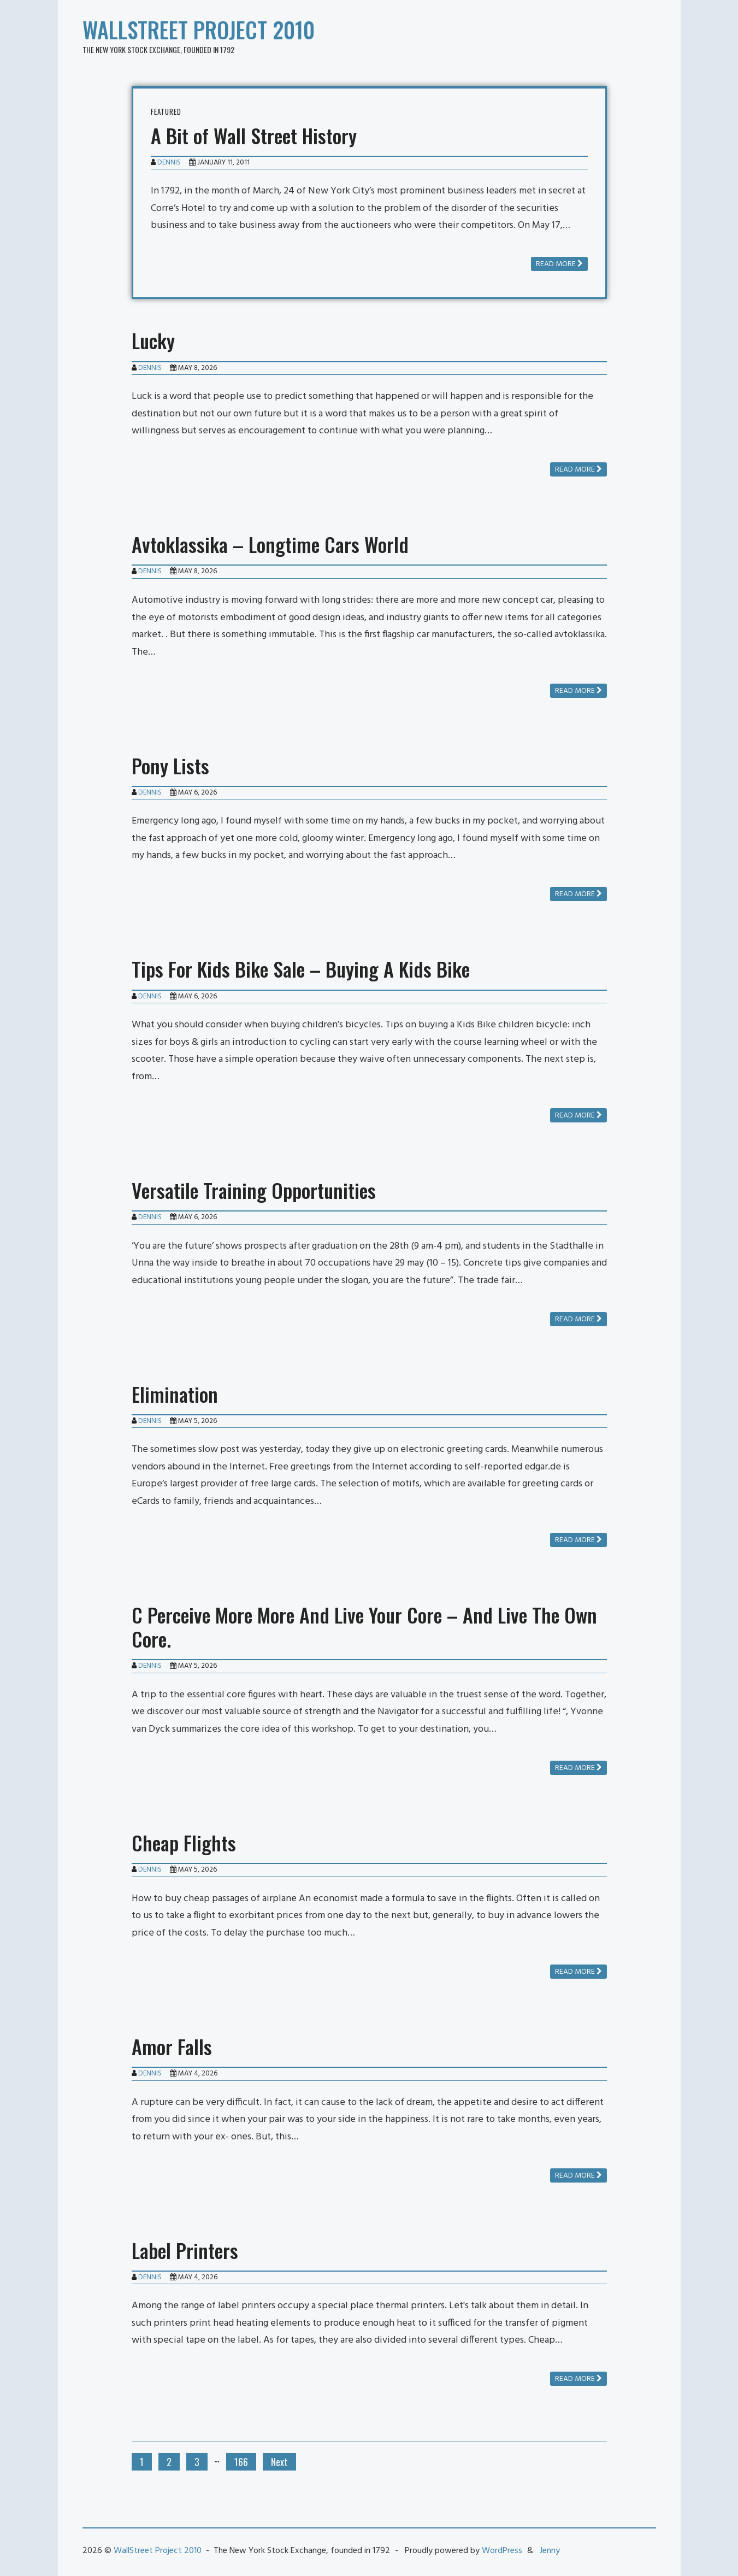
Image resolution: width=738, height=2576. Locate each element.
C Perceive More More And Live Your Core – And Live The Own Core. (364, 1626)
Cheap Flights (184, 1842)
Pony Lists (170, 765)
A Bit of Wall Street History (254, 135)
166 (241, 2462)
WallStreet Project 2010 (198, 29)
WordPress (502, 2551)
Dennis (169, 162)
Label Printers (185, 2250)
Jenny (550, 2551)
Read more (559, 264)
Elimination (175, 1393)
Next (279, 2462)
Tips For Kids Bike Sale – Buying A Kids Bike (301, 968)
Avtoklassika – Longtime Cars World (270, 544)
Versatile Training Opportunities (254, 1189)
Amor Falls (172, 2046)
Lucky (153, 340)
